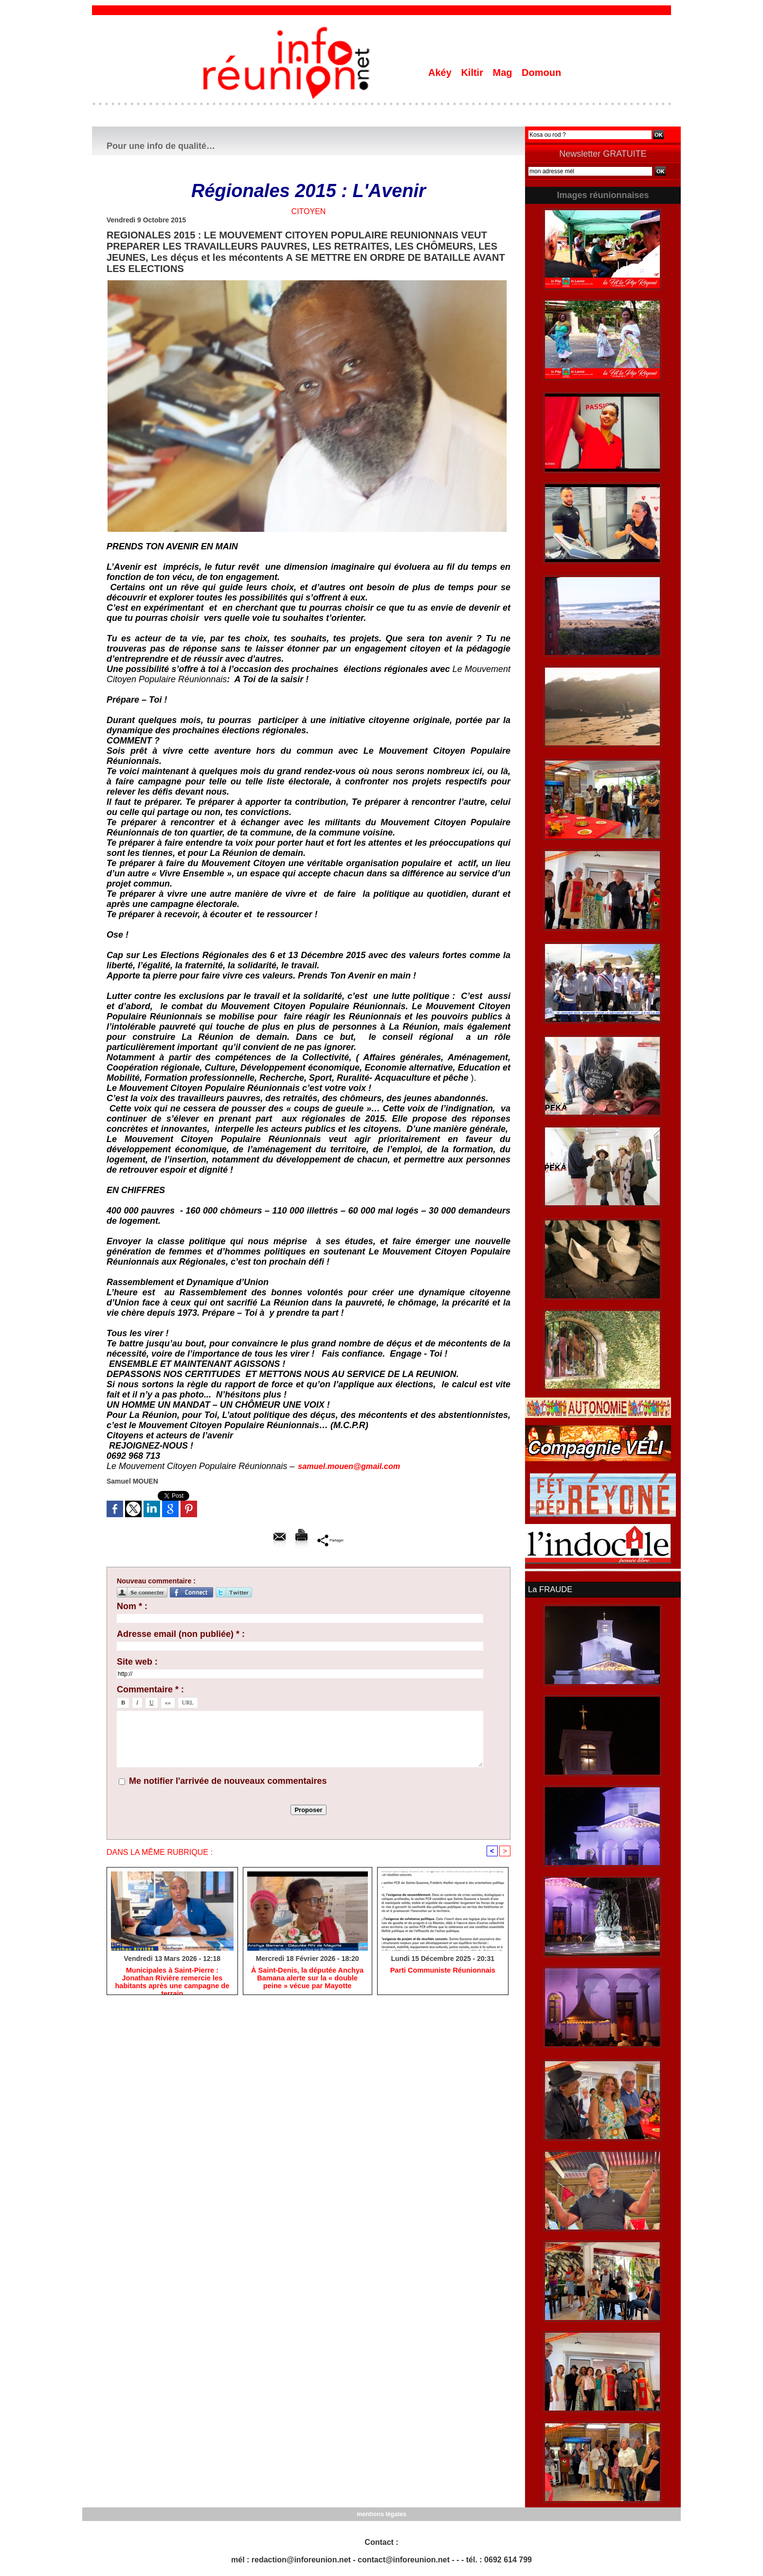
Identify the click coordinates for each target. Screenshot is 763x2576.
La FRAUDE (549, 1589)
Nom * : (132, 1606)
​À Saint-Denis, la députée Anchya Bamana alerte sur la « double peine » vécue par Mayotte (307, 1979)
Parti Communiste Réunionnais (442, 1971)
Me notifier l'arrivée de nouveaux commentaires (228, 1781)
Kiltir (473, 72)
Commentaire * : (150, 1689)
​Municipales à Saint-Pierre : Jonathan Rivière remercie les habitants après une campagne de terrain (172, 1979)
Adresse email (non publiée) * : (181, 1634)
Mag (504, 72)
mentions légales (381, 2513)
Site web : (137, 1662)
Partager (330, 1540)
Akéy (441, 72)
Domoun (541, 72)
